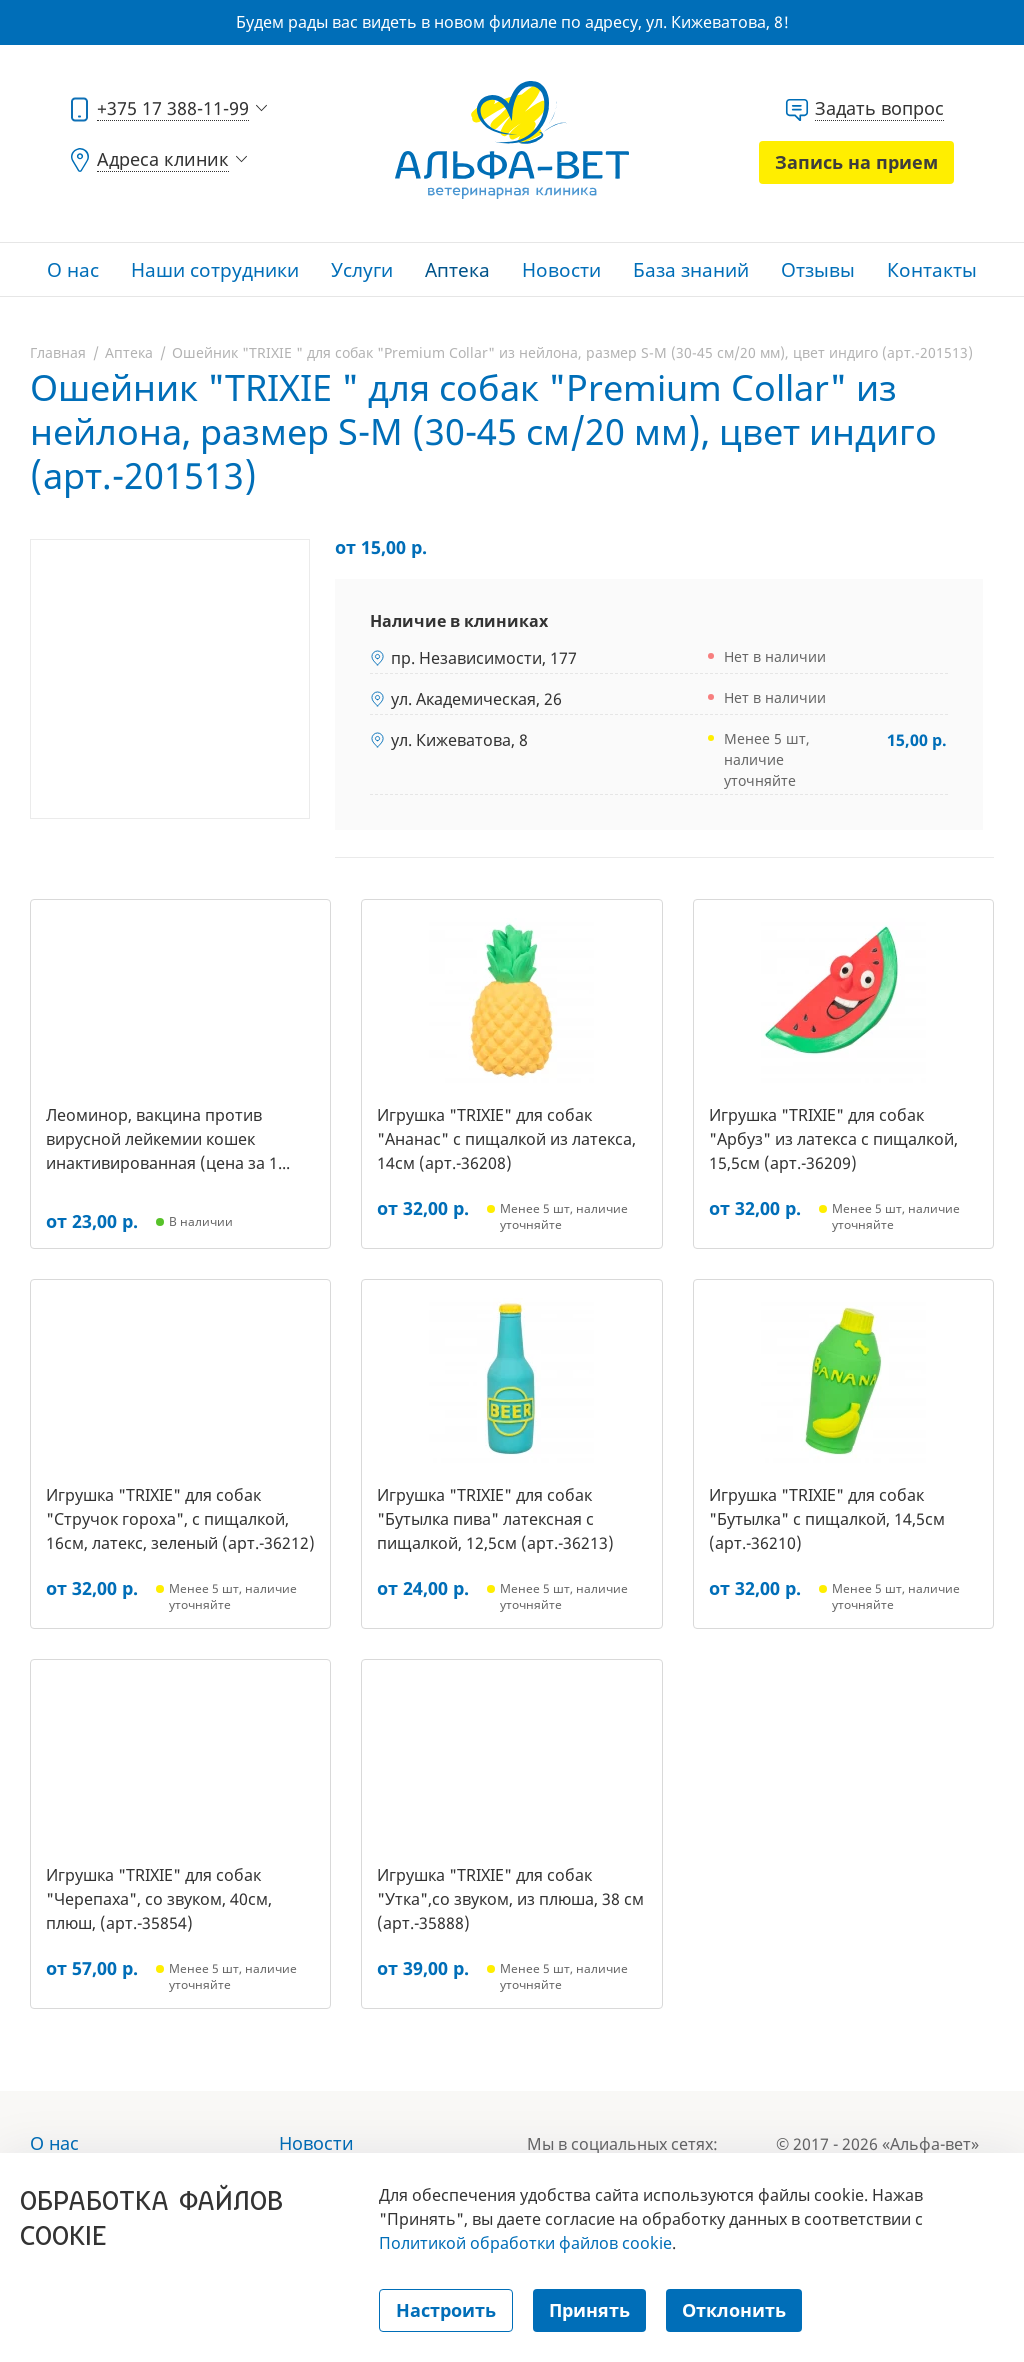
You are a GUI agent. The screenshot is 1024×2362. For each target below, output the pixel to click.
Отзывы (818, 270)
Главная (58, 352)
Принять (589, 2310)
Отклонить (734, 2310)
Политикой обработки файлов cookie (525, 2243)
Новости (561, 270)
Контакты (932, 270)
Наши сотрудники (215, 270)
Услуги (362, 270)
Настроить (446, 2310)
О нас (73, 270)
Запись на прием (856, 162)
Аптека (457, 270)
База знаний (691, 270)
